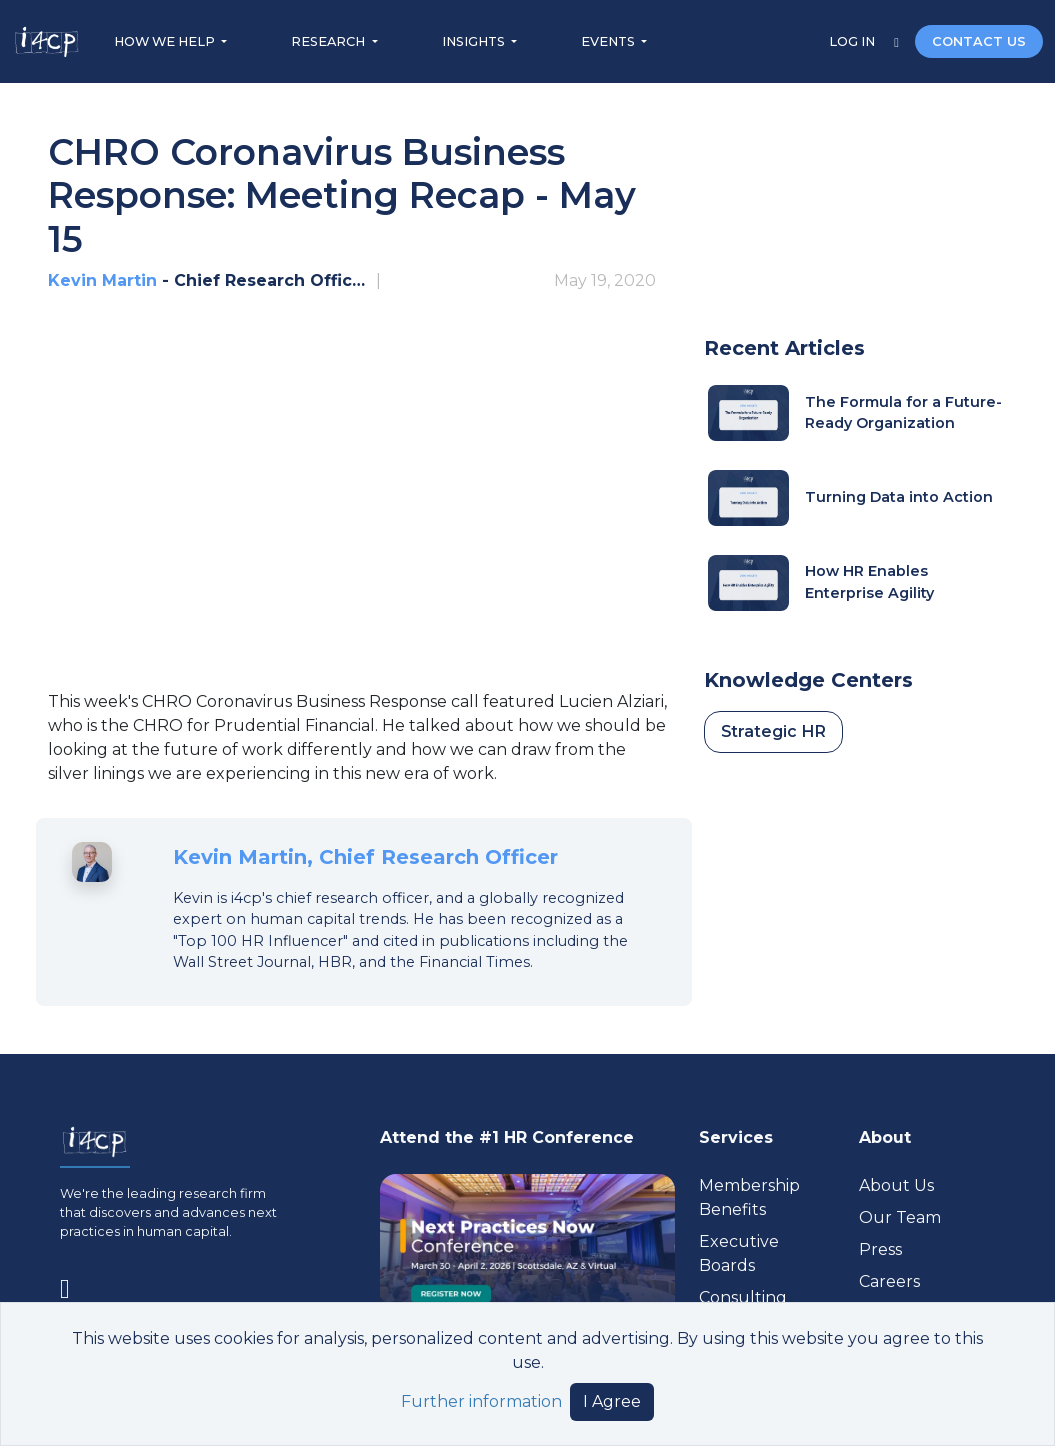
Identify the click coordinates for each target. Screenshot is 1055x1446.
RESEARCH (329, 41)
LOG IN (853, 41)
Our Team (900, 1217)
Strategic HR (773, 731)
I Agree (612, 1401)
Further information (481, 1401)
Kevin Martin (102, 280)
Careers (889, 1281)
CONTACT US (979, 41)
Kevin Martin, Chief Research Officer (365, 857)
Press (880, 1249)
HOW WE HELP (166, 41)
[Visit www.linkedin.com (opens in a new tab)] (73, 1284)
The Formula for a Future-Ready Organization (903, 413)
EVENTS (609, 41)
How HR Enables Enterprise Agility (869, 582)
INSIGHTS (475, 41)
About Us (896, 1185)
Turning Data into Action (899, 497)
